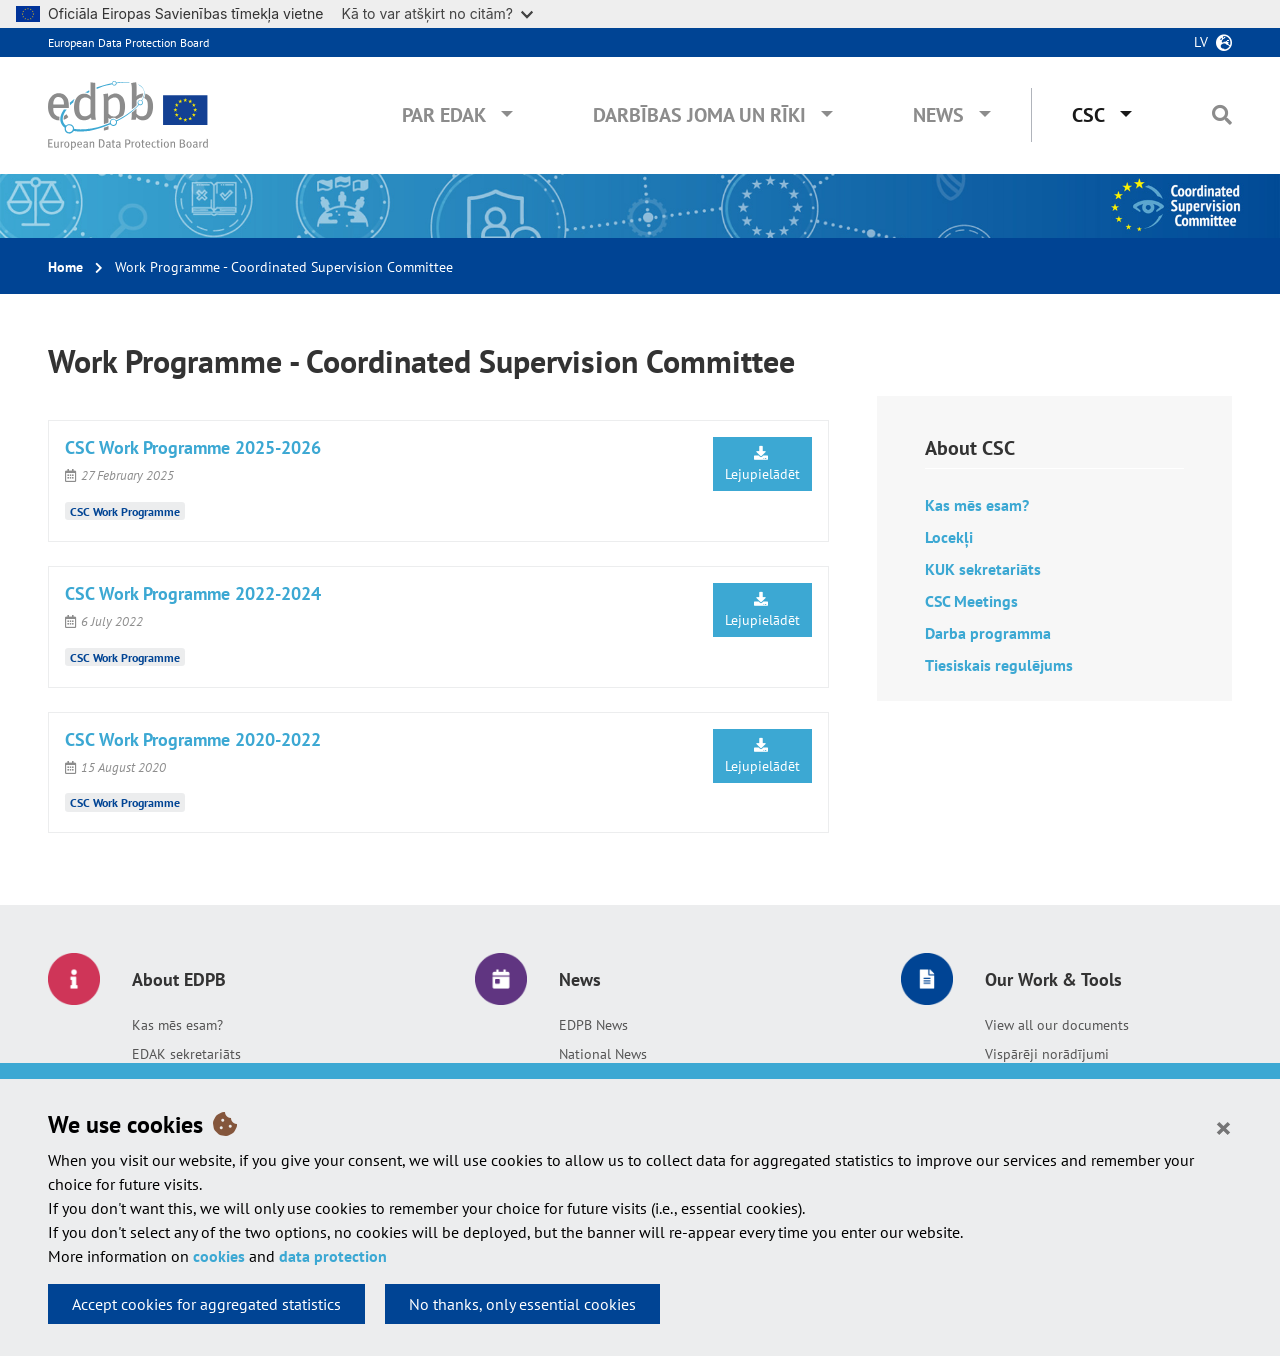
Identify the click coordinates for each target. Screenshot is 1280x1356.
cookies (219, 1256)
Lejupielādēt (762, 464)
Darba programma (988, 633)
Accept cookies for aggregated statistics (206, 1304)
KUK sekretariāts (985, 569)
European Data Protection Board (128, 42)
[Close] (1223, 1127)
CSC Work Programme (125, 511)
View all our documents (1057, 1025)
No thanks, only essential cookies (522, 1304)
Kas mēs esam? (977, 505)
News (938, 115)
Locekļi (949, 537)
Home (65, 267)
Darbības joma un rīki (699, 115)
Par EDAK (444, 115)
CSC (1088, 115)
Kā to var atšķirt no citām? (437, 13)
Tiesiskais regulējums (999, 665)
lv (1201, 42)
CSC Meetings (971, 601)
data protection (333, 1256)
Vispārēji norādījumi (1047, 1054)
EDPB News (593, 1025)
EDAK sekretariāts (186, 1054)
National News (603, 1054)
